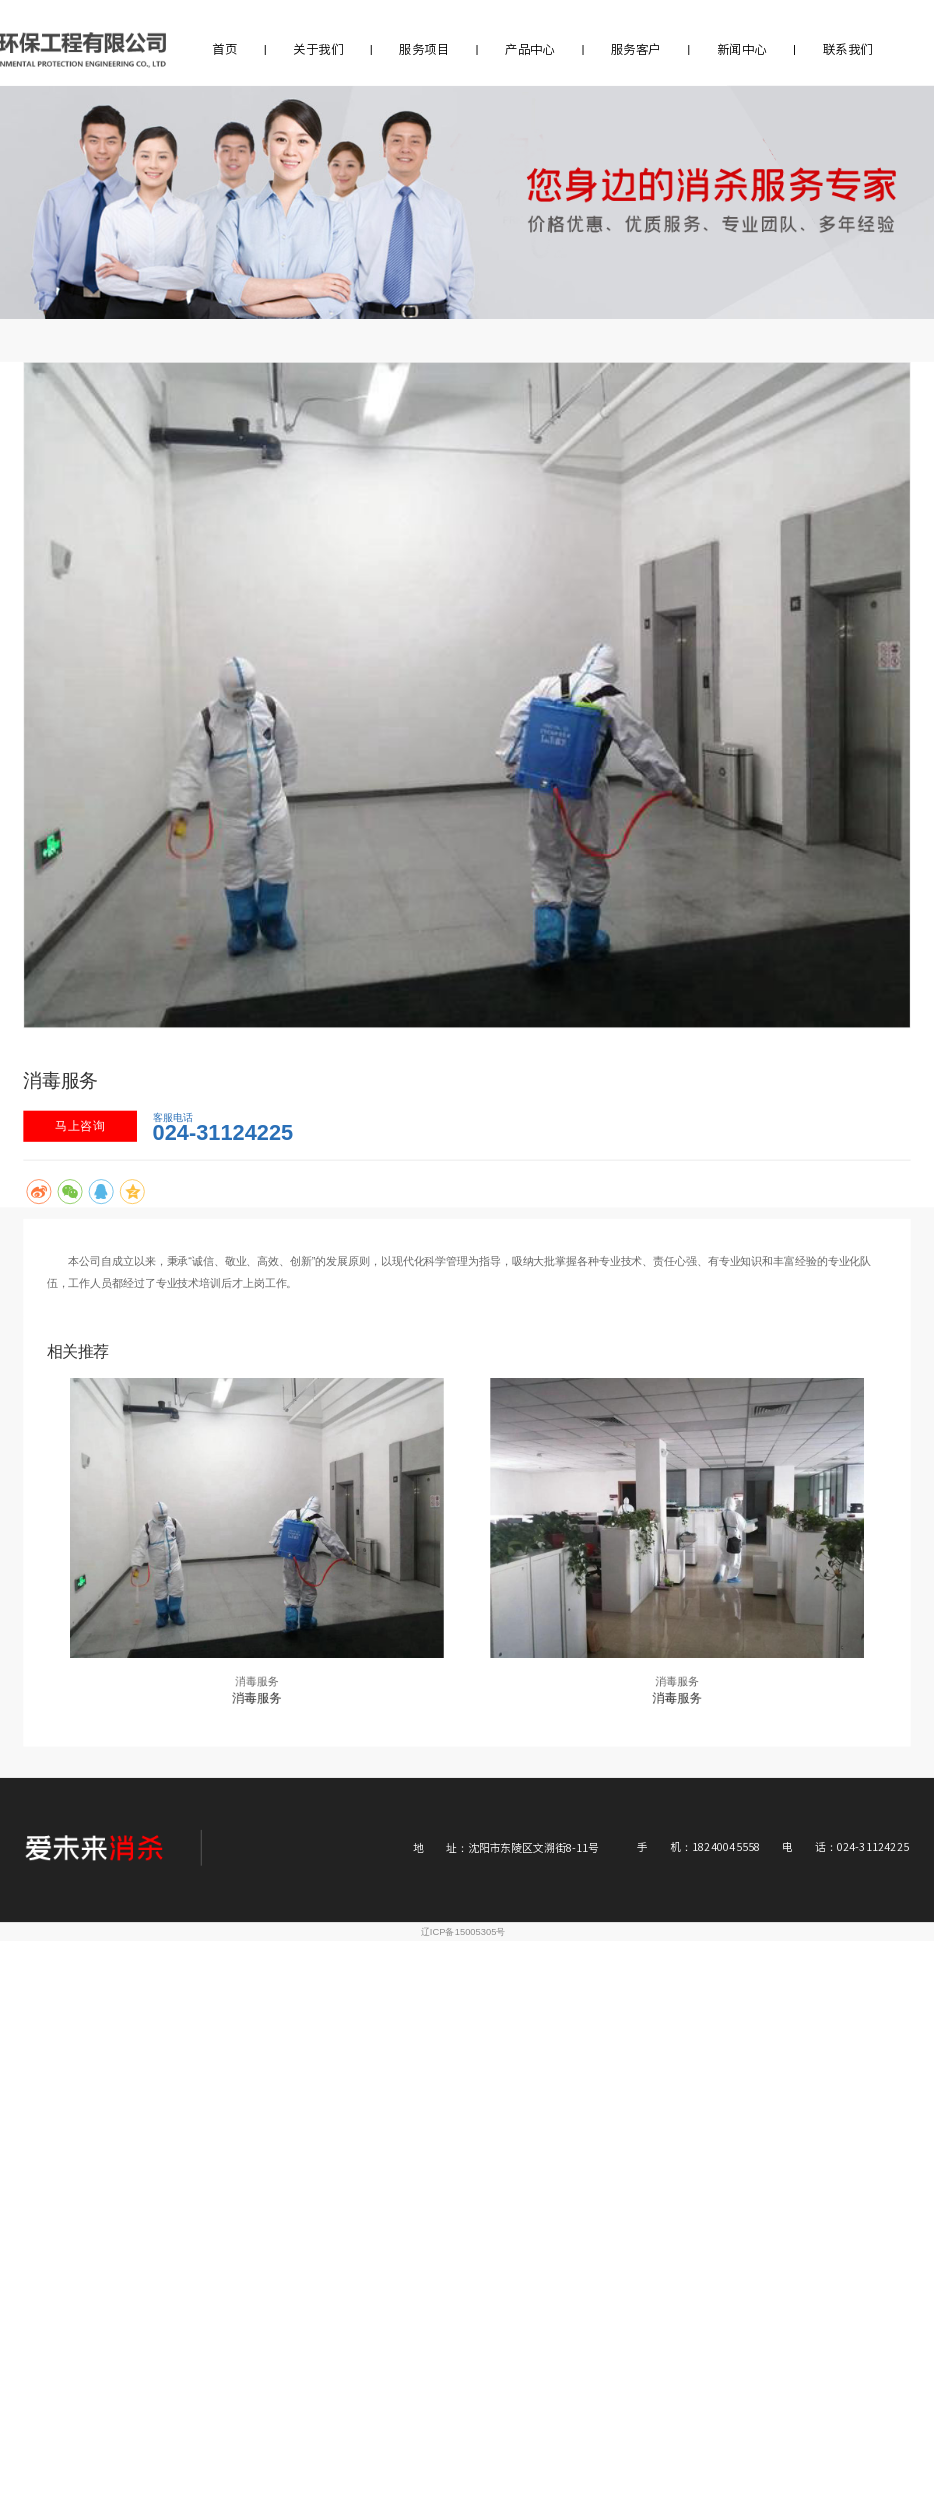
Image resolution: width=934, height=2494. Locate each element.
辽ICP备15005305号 (463, 1931)
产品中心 (530, 49)
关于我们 (318, 49)
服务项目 (424, 49)
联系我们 (848, 49)
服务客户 (636, 49)
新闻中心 (742, 49)
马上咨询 (80, 1125)
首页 (224, 49)
